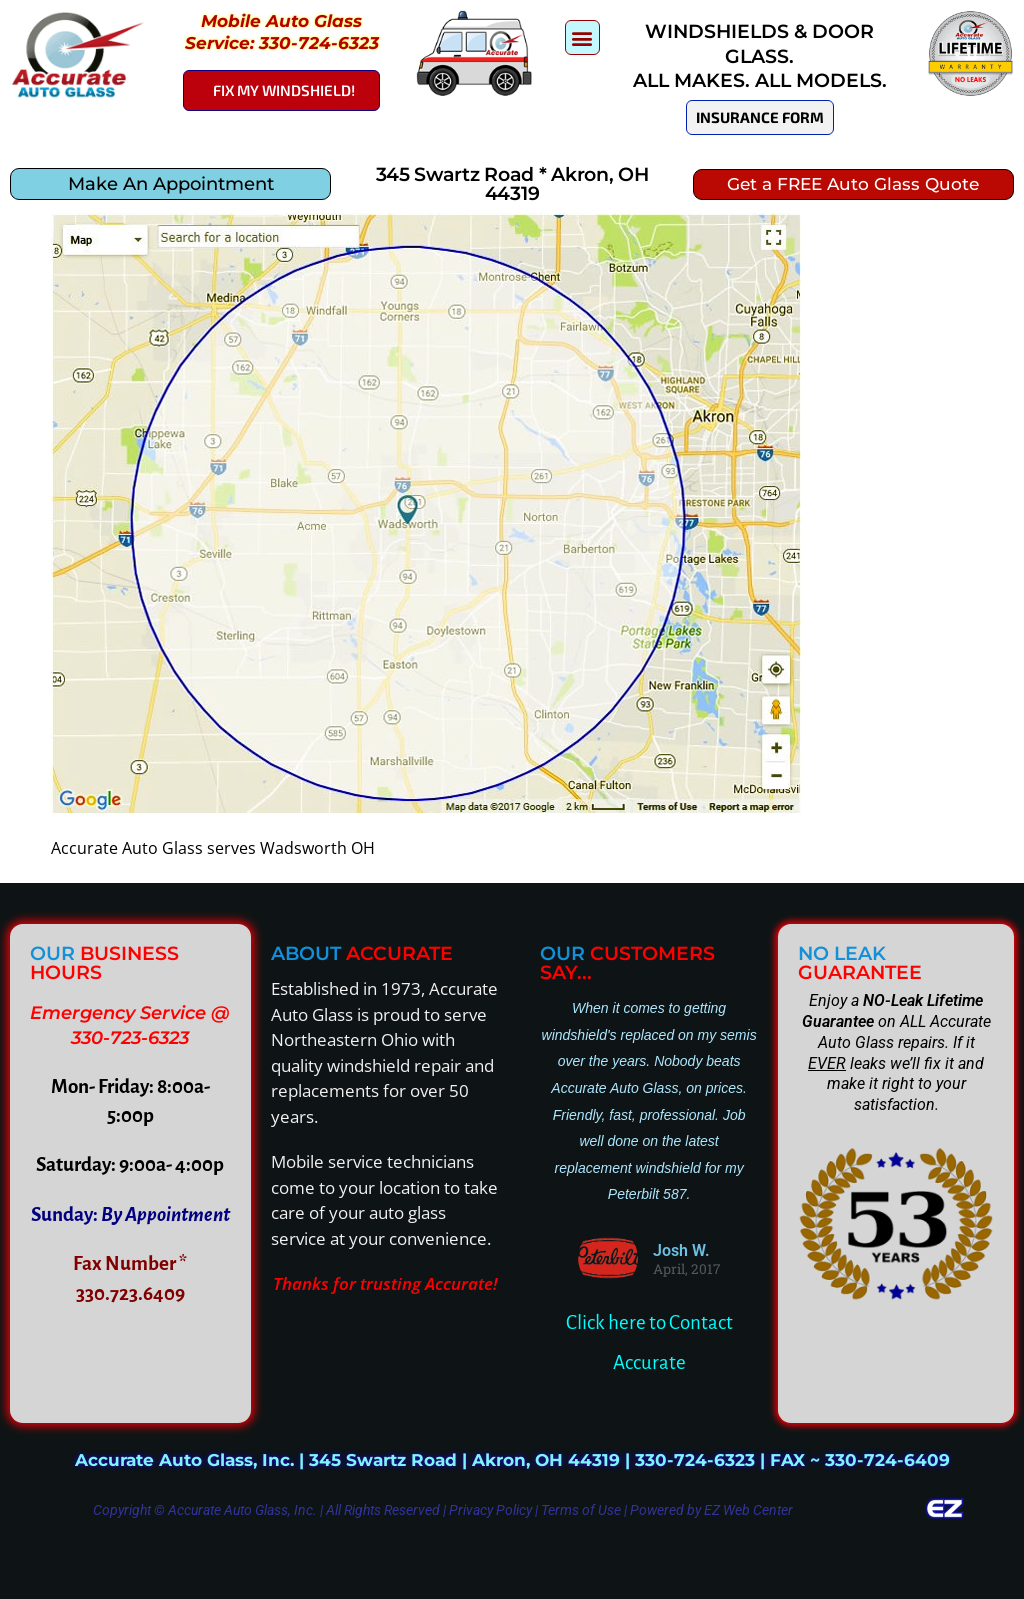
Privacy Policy (490, 1510)
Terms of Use (581, 1510)
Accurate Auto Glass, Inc (240, 1510)
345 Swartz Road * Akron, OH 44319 (512, 184)
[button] (582, 37)
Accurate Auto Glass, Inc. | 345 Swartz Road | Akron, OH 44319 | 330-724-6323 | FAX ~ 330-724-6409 (512, 1460)
